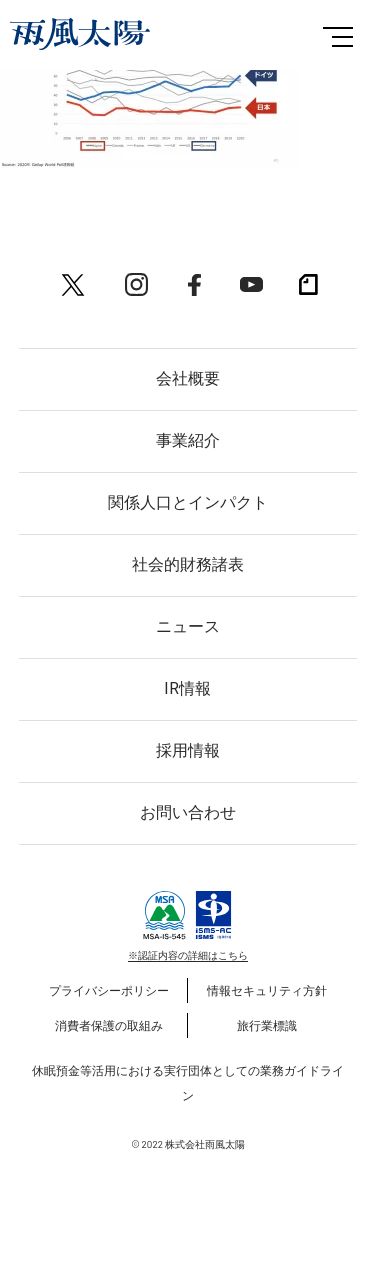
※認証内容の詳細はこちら (188, 955)
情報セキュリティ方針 (267, 990)
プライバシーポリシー (109, 990)
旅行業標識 (267, 1025)
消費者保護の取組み (109, 1025)
